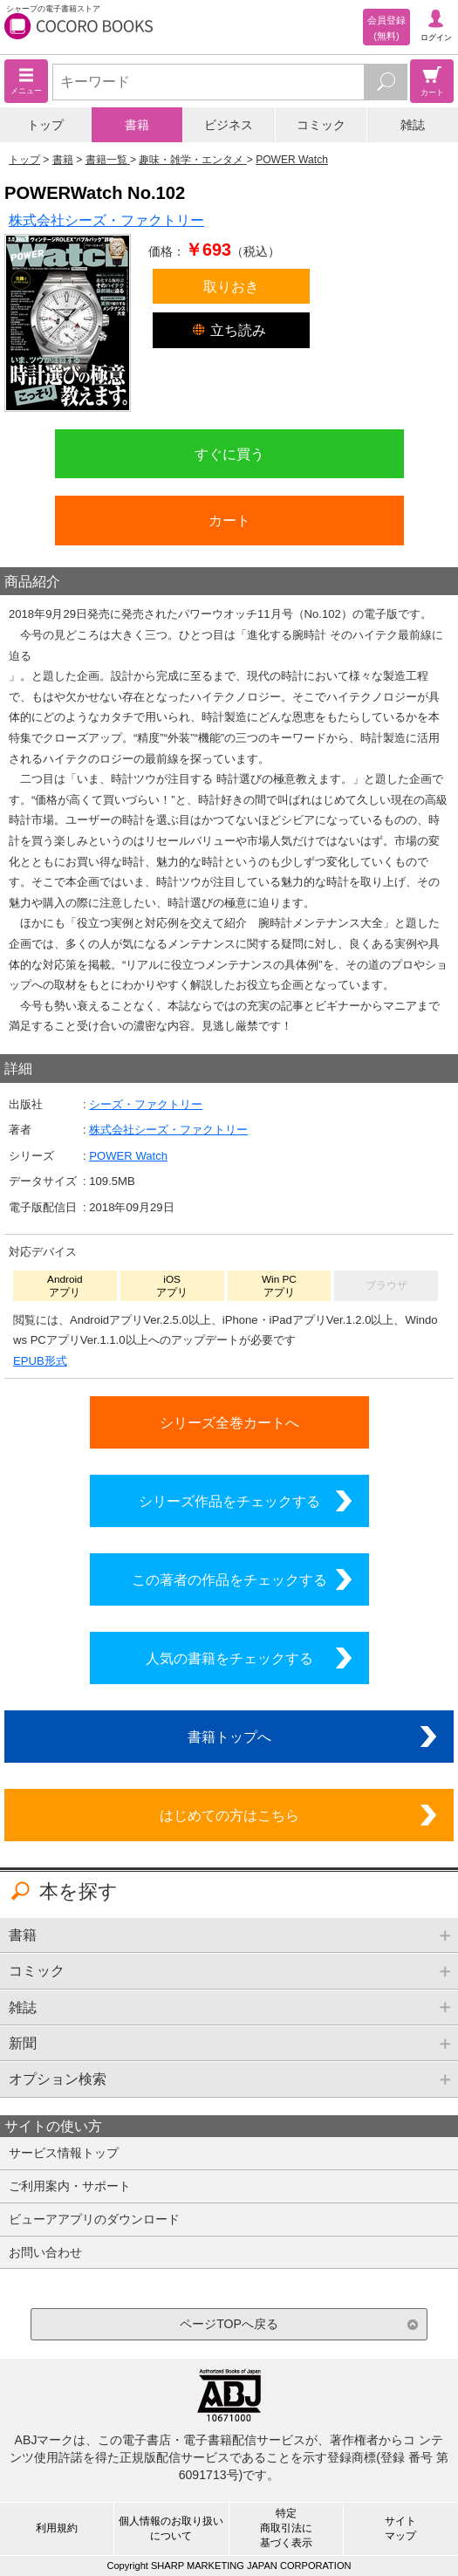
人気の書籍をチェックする (229, 1658)
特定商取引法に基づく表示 (286, 2528)
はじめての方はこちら (229, 1815)
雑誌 (412, 125)
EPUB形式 (40, 1360)
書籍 (137, 125)
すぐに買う (229, 454)
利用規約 (57, 2528)
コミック (321, 125)
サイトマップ (400, 2528)
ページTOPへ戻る (229, 2324)
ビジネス (228, 125)
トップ (45, 125)
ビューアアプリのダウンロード (94, 2219)
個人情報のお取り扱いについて (171, 2528)
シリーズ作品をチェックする (229, 1501)
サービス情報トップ (64, 2153)
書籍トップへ (229, 1736)
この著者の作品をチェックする (229, 1579)
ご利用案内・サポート (70, 2186)
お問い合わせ (45, 2252)
